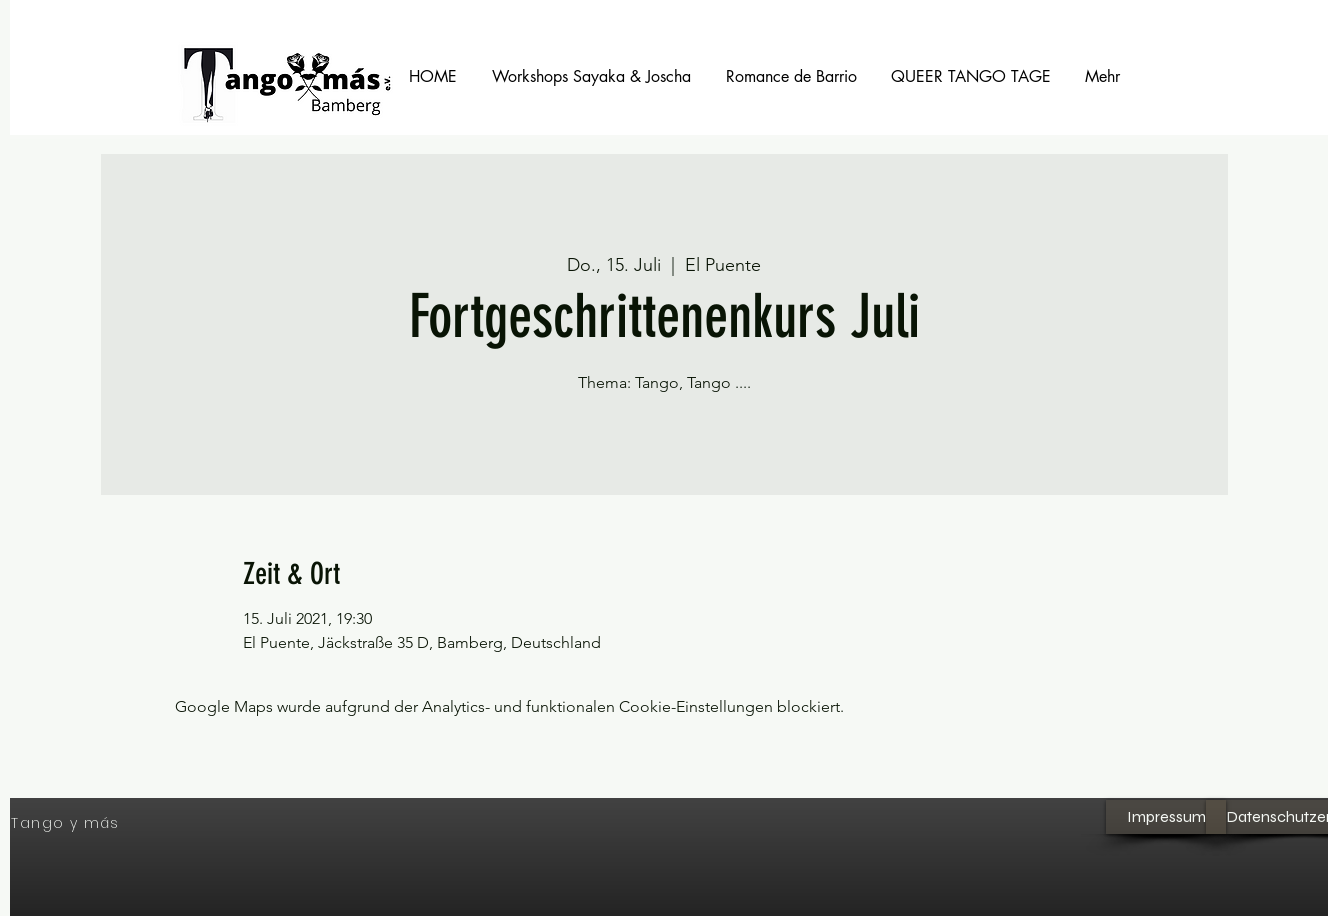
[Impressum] (1166, 817)
